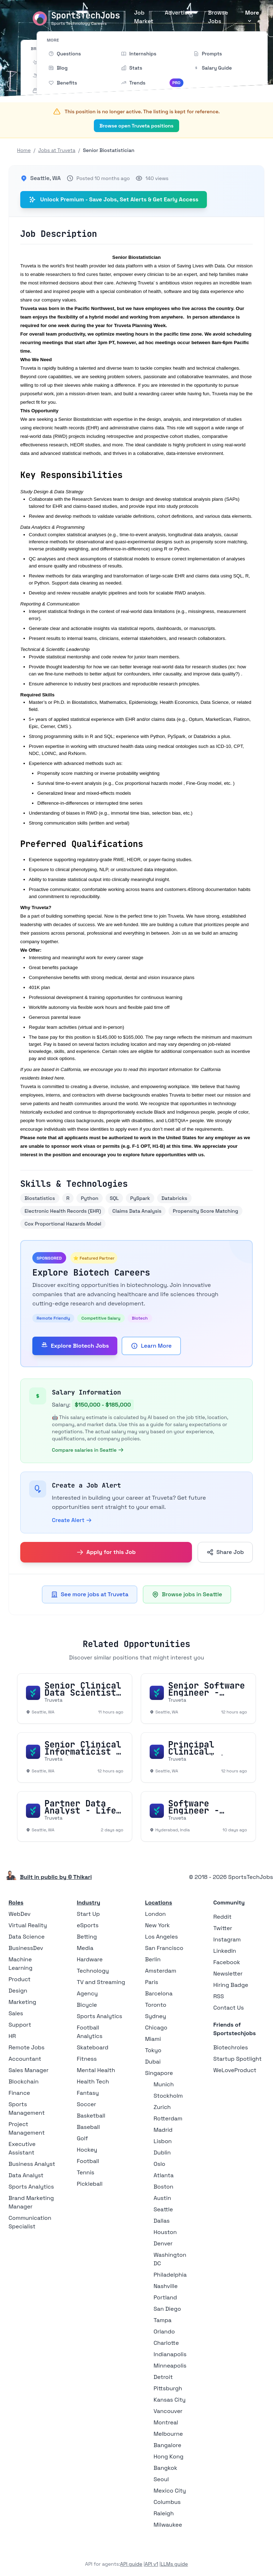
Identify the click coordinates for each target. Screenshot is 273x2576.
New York (157, 1925)
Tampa (162, 2320)
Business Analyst (32, 2164)
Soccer (86, 2104)
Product (20, 1979)
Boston (163, 2186)
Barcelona (158, 1993)
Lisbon (163, 2141)
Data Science (27, 1936)
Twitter (222, 1928)
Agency (87, 1993)
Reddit (222, 1916)
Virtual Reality (28, 1925)
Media (85, 1948)
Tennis (85, 2172)
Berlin (153, 1959)
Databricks (174, 1198)
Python (89, 1198)
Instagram (227, 1939)
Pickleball (89, 2184)
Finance (19, 2093)
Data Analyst (26, 2175)
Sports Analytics (31, 2186)
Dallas (162, 2220)
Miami (153, 2039)
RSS (218, 1996)
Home (24, 150)
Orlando (164, 2331)
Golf (82, 2138)
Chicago (156, 2027)
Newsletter (228, 1973)
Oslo (159, 2164)
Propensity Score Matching (205, 1211)
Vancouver (168, 2411)
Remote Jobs (26, 2047)
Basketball (91, 2115)
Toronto (155, 2005)
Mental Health (96, 2070)
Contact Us (228, 2007)
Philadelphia (170, 2274)
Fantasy (88, 2093)
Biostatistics (40, 1198)
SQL (114, 1198)
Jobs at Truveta (56, 150)
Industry (88, 1902)
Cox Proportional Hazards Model (63, 1224)
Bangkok (165, 2468)
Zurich (162, 2107)
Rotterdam (168, 2118)
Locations (158, 1902)
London (155, 1914)
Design (18, 1990)
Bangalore (167, 2445)
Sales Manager (29, 2070)
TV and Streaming (101, 1982)
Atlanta (163, 2175)
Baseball (88, 2127)
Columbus (167, 2502)
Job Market (143, 17)
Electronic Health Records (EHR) (63, 1211)
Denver (163, 2243)
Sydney (155, 2016)
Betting (87, 1936)
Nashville (166, 2286)
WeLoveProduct (234, 2070)
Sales (16, 2013)
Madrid (163, 2130)
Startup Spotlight (237, 2059)
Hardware (90, 1959)
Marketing (22, 2002)
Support (20, 2024)
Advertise (178, 12)
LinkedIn (224, 1951)
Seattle (163, 2209)
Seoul (161, 2479)
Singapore (159, 2073)
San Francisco (164, 1948)
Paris (151, 1982)
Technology (93, 1970)
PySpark (140, 1198)
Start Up (88, 1914)
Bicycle (87, 2005)
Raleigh (164, 2513)
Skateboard (92, 2047)
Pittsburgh (168, 2388)
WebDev (20, 1914)
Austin (162, 2198)
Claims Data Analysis (136, 1211)
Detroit (163, 2377)
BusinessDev (26, 1948)
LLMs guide (174, 2564)
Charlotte (166, 2343)
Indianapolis (170, 2354)
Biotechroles (230, 2047)
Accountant (25, 2059)
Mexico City (170, 2490)
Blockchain (23, 2081)
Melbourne (168, 2434)
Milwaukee (168, 2524)
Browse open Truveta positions (136, 126)
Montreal (166, 2422)
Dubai (153, 2061)
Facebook (226, 1962)
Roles (16, 1902)
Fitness (87, 2059)
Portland (165, 2297)
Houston (165, 2232)
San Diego (167, 2309)
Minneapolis (170, 2365)
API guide (131, 2564)
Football (88, 2161)
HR (12, 2036)
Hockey (87, 2149)
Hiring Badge (230, 1985)
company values (59, 300)
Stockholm (168, 2095)
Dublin (162, 2152)
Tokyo (153, 2050)
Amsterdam (160, 1970)
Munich (164, 2084)
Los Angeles (161, 1936)
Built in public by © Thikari (56, 1877)
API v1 (151, 2564)
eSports (87, 1925)
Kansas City (170, 2399)
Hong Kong (168, 2456)
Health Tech (93, 2081)
